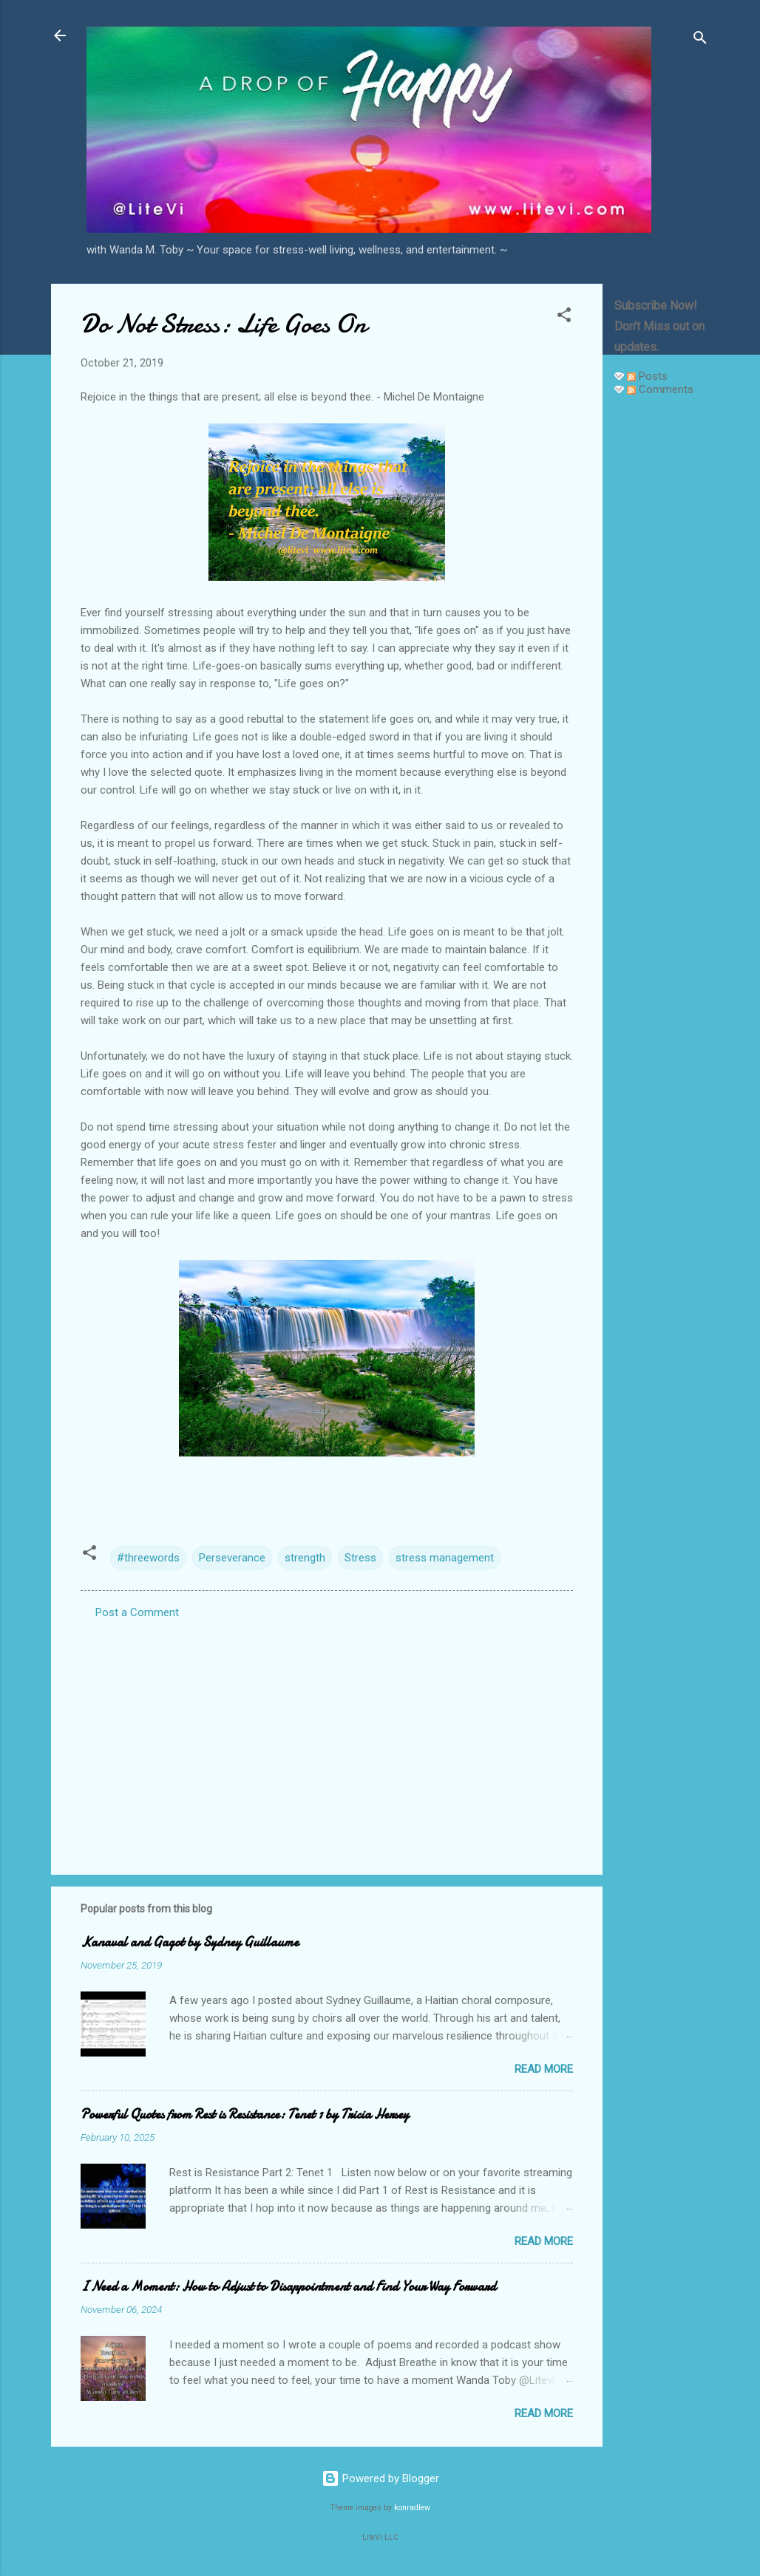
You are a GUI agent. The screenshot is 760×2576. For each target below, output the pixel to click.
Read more (544, 2069)
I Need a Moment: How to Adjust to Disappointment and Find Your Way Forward (288, 2286)
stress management (445, 1557)
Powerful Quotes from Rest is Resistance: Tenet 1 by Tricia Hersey (245, 2114)
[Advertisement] (661, 629)
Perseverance (232, 1557)
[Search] (700, 40)
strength (305, 1557)
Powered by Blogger (380, 2478)
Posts (647, 376)
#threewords (148, 1557)
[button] (564, 317)
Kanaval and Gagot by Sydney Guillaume (190, 1942)
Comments (660, 389)
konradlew (412, 2507)
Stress (360, 1557)
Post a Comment (137, 1612)
